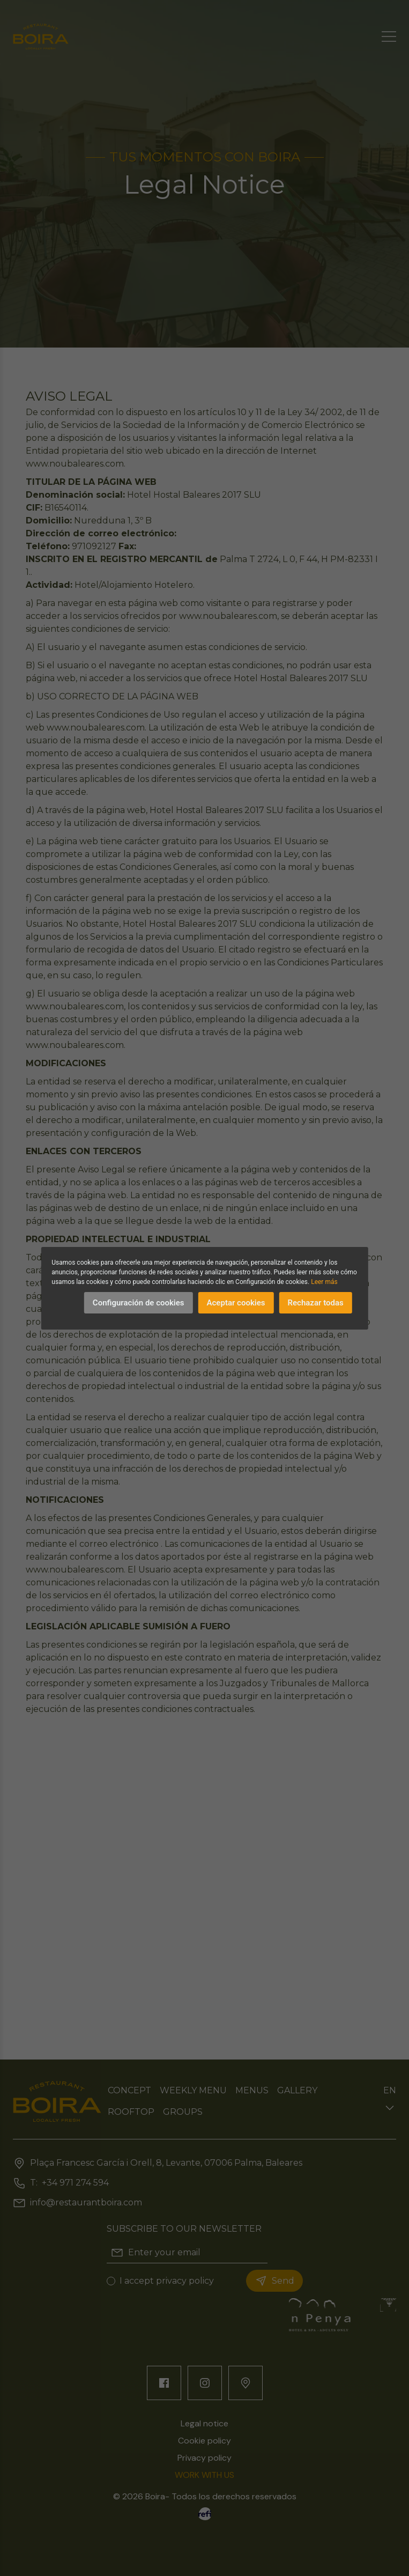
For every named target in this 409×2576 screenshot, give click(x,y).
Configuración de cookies (138, 1303)
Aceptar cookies (236, 1303)
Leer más (324, 1282)
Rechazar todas (316, 1303)
